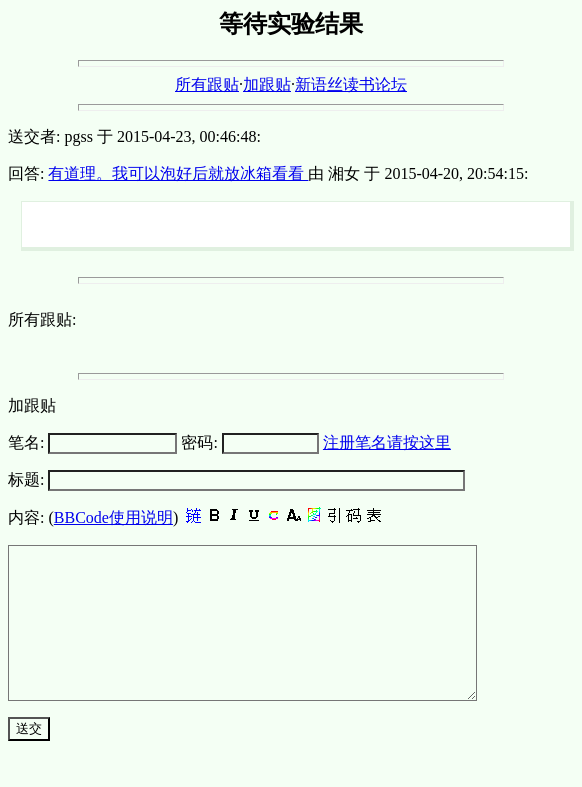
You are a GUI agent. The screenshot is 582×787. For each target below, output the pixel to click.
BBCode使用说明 (113, 517)
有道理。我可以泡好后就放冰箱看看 (178, 173)
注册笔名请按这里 (387, 442)
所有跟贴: (42, 319)
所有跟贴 (207, 84)
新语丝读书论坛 (351, 84)
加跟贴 (267, 84)
